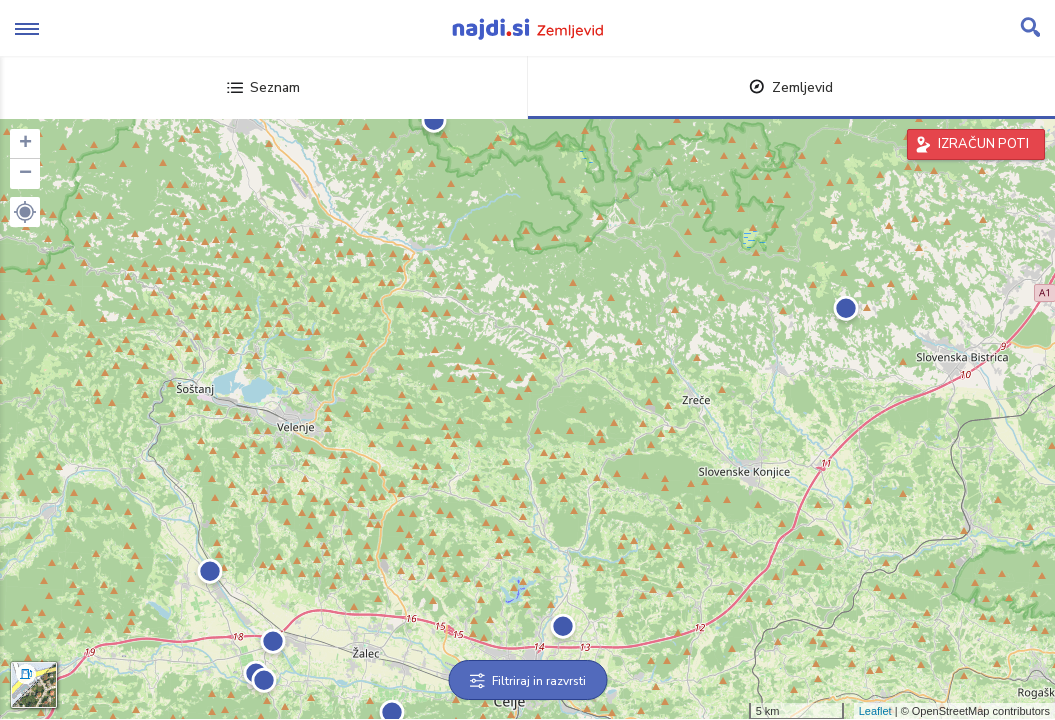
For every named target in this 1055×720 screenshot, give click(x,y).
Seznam (263, 87)
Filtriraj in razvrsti (527, 681)
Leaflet (875, 711)
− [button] (25, 174)
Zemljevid (791, 87)
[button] (25, 212)
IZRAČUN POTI (983, 144)
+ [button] (25, 144)
